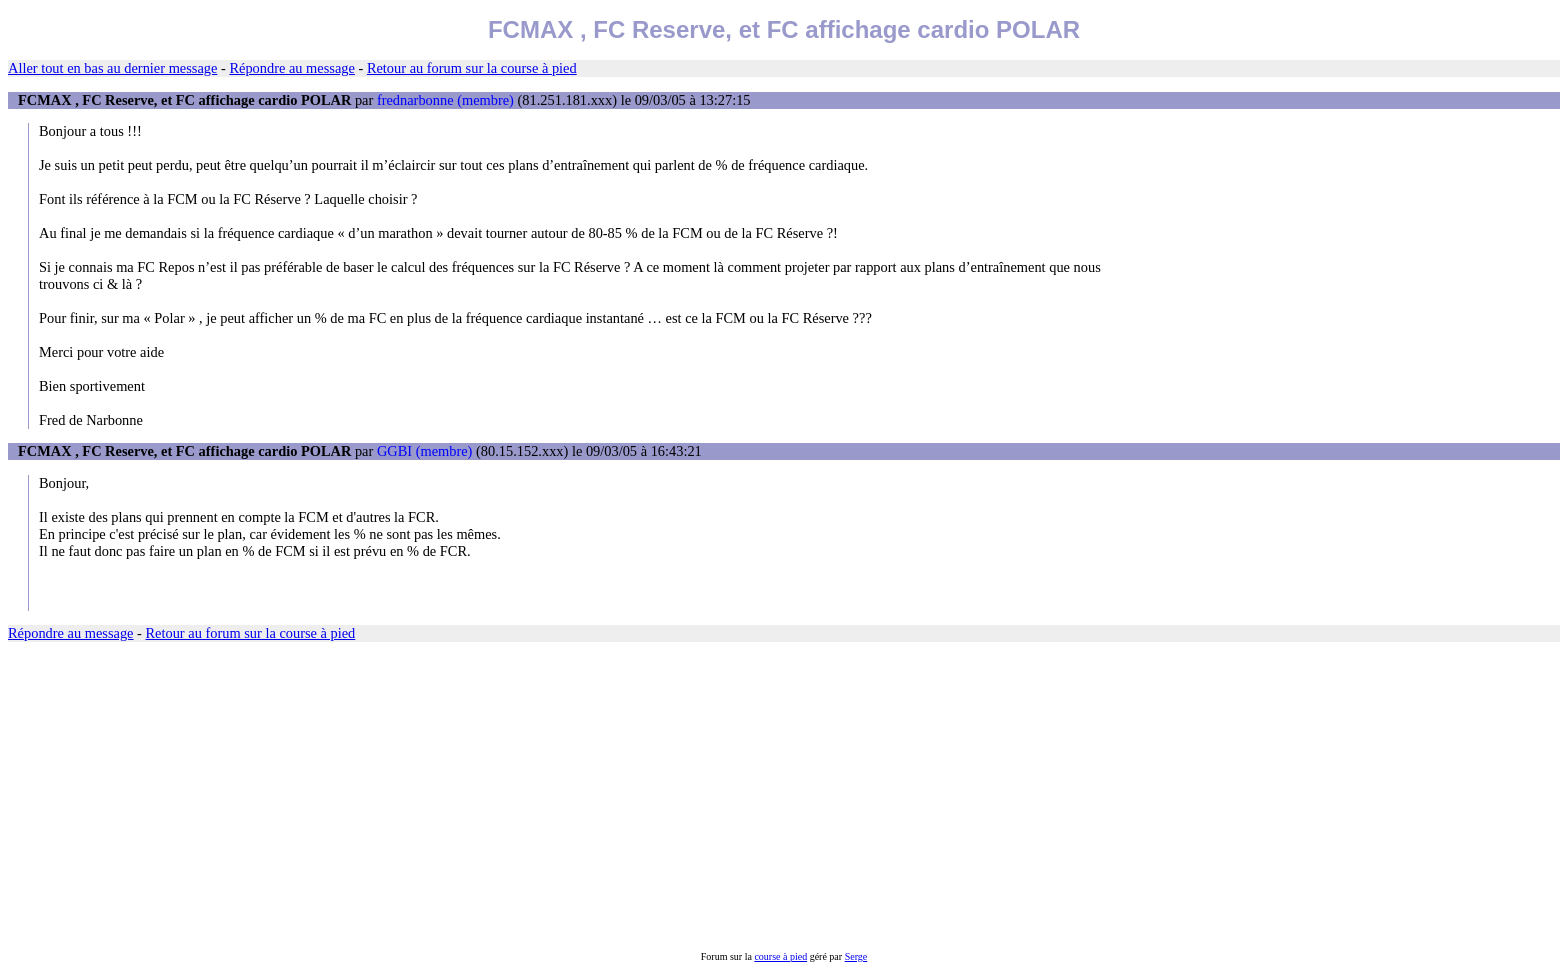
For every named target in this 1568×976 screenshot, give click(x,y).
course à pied (780, 956)
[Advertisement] (608, 797)
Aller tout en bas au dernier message (112, 68)
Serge (856, 956)
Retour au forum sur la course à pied (472, 68)
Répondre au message (291, 68)
